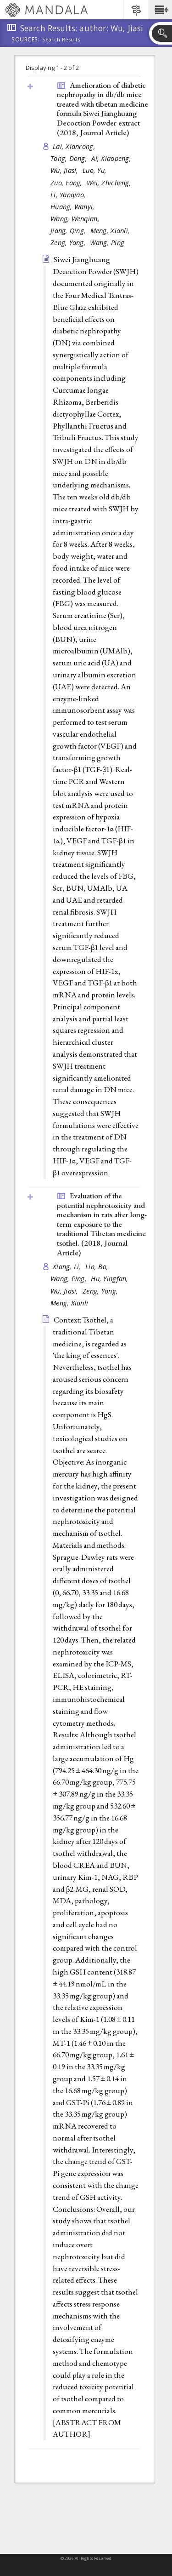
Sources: (25, 40)
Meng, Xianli (69, 1303)
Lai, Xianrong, (75, 146)
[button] (160, 9)
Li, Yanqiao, (69, 194)
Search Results (61, 39)
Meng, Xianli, (111, 230)
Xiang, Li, (68, 1266)
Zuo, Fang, (67, 182)
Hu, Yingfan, (110, 1278)
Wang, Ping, (69, 1278)
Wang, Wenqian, (75, 218)
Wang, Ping (107, 242)
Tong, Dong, (69, 158)
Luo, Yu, (95, 170)
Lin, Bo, (97, 1266)
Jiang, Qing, (69, 230)
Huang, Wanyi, (73, 206)
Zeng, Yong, (69, 242)
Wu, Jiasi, (65, 170)
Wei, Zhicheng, (110, 182)
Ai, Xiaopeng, (112, 158)
